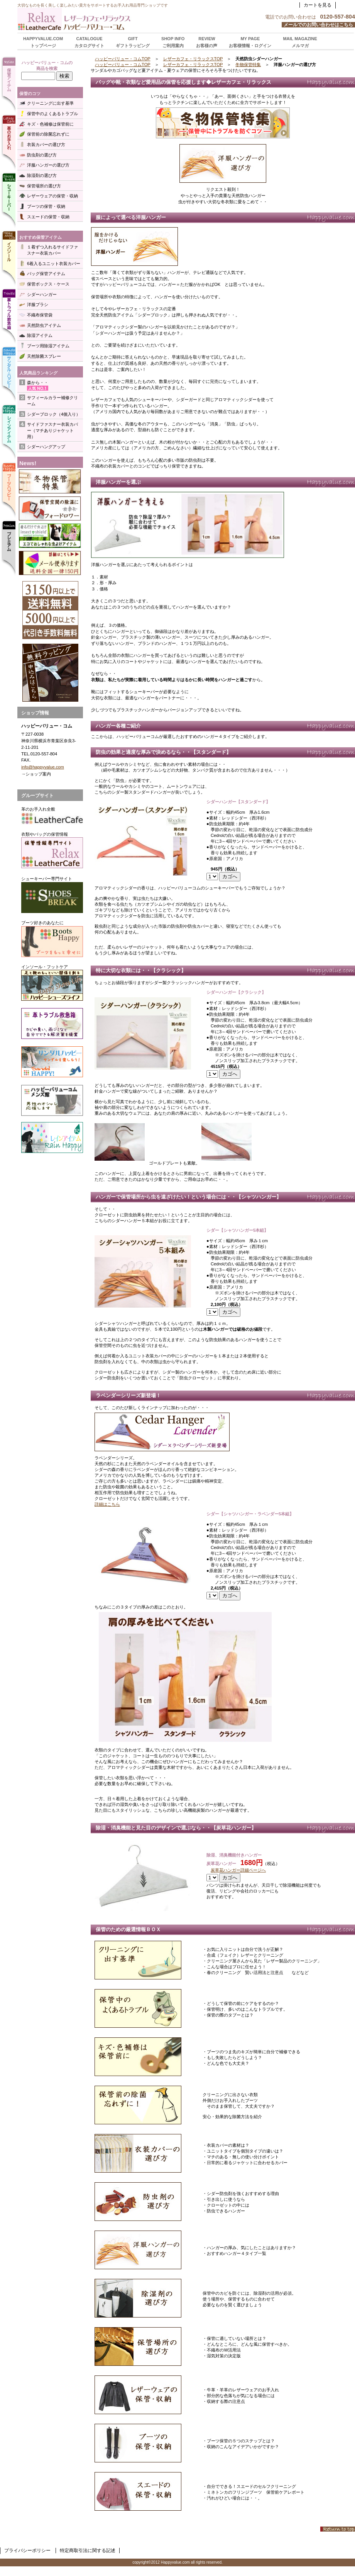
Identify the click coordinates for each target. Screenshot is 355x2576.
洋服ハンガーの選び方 (48, 165)
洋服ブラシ (37, 304)
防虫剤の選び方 (42, 155)
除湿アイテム (39, 335)
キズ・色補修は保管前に (50, 124)
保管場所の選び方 (44, 186)
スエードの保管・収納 (48, 216)
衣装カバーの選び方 (46, 144)
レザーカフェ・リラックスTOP (193, 58)
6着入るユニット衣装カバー (53, 263)
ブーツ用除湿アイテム (48, 345)
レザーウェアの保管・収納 (52, 196)
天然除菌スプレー (44, 356)
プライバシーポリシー (27, 2550)
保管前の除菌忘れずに (48, 134)
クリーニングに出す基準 (50, 103)
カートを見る (317, 5)
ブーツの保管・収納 (46, 206)
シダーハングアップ (46, 446)
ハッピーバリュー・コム (113, 19)
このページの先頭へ (337, 2529)
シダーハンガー (42, 294)
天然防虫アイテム (44, 325)
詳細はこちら (107, 1504)
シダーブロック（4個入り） (53, 414)
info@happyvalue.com (42, 767)
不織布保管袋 (39, 315)
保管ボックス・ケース (48, 284)
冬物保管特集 (248, 64)
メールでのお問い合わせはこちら (318, 24)
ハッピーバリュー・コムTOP (122, 58)
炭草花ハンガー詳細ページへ (238, 1870)
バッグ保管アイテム (46, 273)
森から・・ (37, 382)
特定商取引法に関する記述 (87, 2550)
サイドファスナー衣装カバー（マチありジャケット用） (52, 430)
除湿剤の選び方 (42, 175)
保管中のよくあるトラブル (52, 113)
